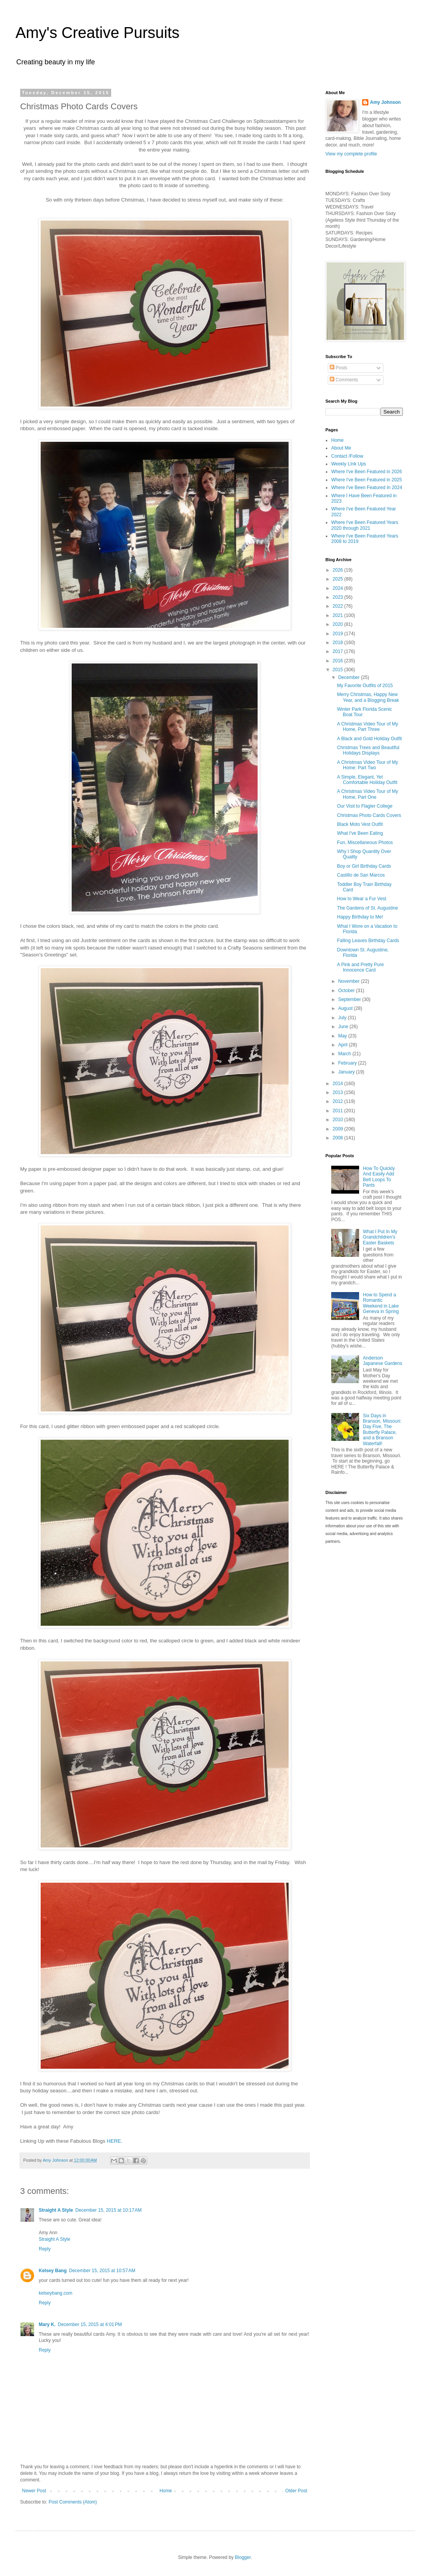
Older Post (296, 2490)
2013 (338, 1092)
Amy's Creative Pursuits (97, 32)
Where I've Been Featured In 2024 (366, 487)
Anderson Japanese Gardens (382, 1360)
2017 (338, 651)
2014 (338, 1083)
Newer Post (34, 2490)
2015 (338, 669)
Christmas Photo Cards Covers (369, 815)
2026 (338, 570)
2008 (338, 1138)
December (349, 677)
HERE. (114, 2141)
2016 (338, 660)
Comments (344, 380)
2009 (338, 1129)
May (343, 1036)
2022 (338, 606)
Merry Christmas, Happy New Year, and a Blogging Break (368, 697)
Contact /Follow (347, 456)
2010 (338, 1119)
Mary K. (47, 2324)
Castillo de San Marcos (361, 875)
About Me (341, 448)
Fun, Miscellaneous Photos (365, 842)
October (347, 990)
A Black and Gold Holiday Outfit (369, 738)
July (343, 1017)
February (348, 1063)
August (346, 1008)
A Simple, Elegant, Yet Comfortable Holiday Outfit (367, 779)
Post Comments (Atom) (72, 2502)
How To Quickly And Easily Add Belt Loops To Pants (379, 1177)
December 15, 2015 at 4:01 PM (90, 2324)
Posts (338, 367)
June (343, 1026)
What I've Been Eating (360, 833)
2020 (338, 624)
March (345, 1053)
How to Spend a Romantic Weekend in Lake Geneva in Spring (381, 1303)
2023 (338, 597)
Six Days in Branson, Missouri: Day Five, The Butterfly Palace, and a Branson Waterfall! (382, 1429)
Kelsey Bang (53, 2270)
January (347, 1072)
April (343, 1045)
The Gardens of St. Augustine (367, 908)
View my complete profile (351, 154)
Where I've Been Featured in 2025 (366, 479)
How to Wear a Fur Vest (361, 898)
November (349, 981)
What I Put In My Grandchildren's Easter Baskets (380, 1237)
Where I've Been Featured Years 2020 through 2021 (364, 525)
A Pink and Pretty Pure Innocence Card (360, 967)
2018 (338, 642)
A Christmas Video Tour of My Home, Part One (367, 794)
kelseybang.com (55, 2293)
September (350, 999)
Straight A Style (56, 2210)
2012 (338, 1101)
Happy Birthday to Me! (360, 917)
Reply (45, 2249)
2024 (338, 588)
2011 (338, 1110)
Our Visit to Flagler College (364, 806)
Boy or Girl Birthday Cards (364, 866)
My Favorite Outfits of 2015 (365, 685)
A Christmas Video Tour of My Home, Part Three (367, 726)
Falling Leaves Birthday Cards (368, 940)
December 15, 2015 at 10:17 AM (108, 2210)
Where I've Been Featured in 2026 (366, 471)
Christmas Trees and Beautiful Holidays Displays (368, 750)
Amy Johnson (385, 102)
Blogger (243, 2557)
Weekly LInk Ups (348, 464)
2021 (338, 615)
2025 (338, 579)
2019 (338, 633)
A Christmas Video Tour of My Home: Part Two (367, 765)
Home (166, 2490)
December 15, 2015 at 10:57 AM (102, 2270)
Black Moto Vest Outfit (360, 824)
